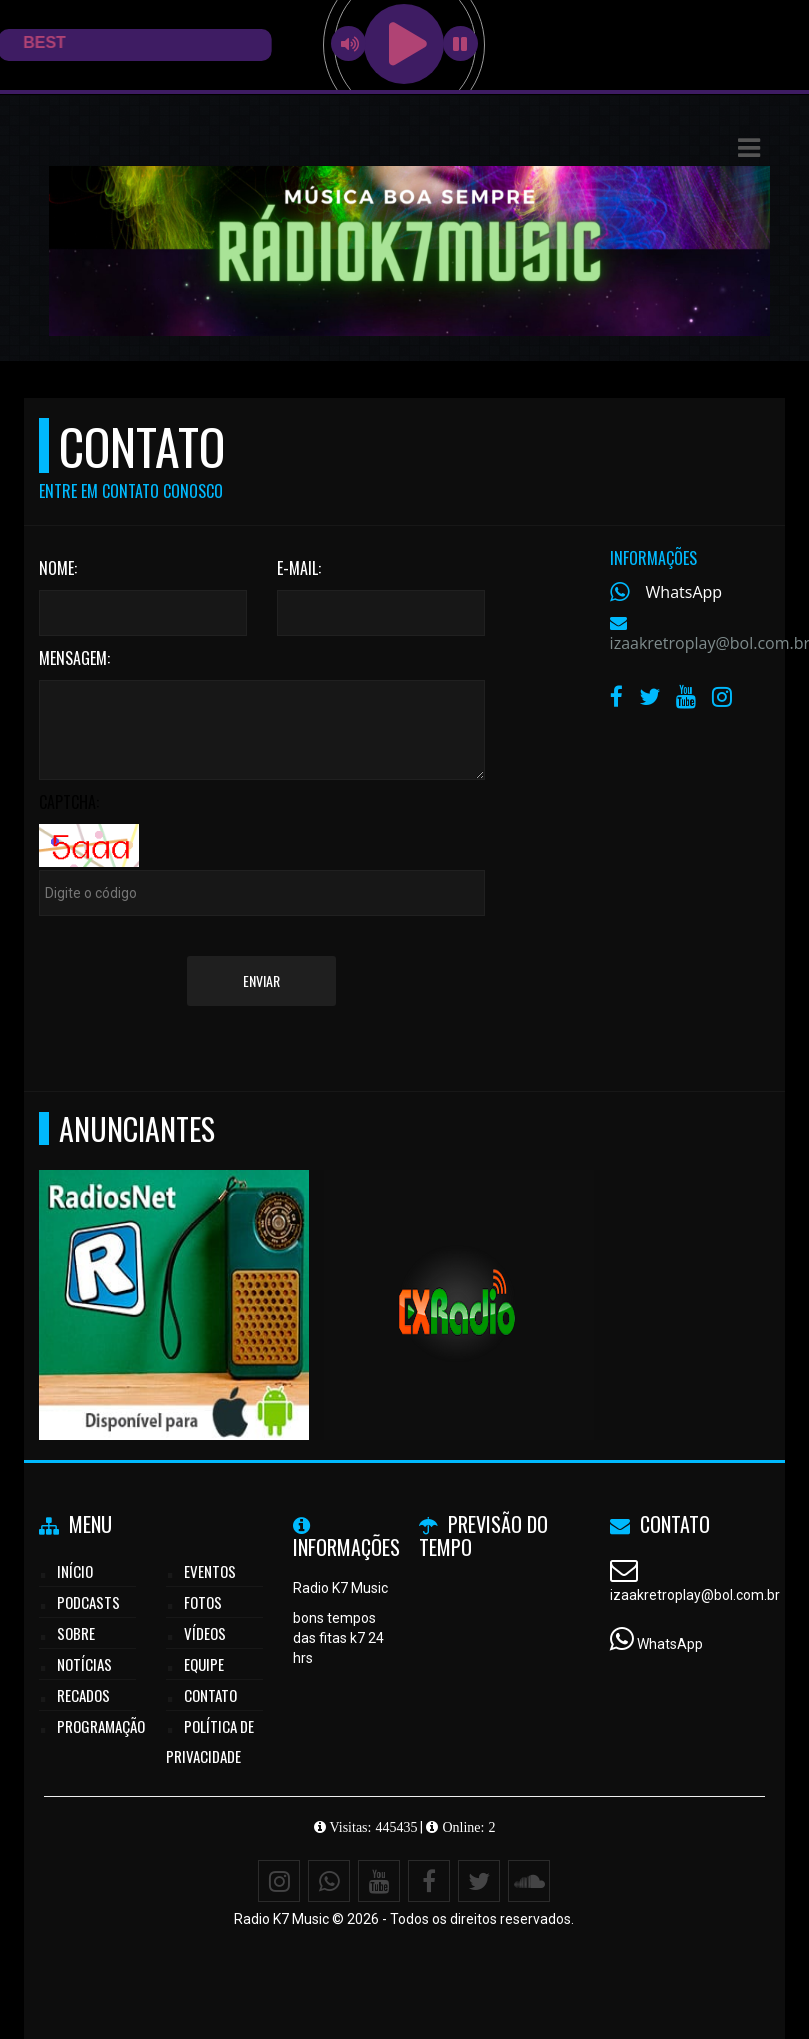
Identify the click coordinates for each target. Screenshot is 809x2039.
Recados (83, 1695)
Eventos (210, 1571)
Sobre (76, 1633)
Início (75, 1571)
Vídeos (205, 1633)
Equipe (204, 1664)
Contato (210, 1695)
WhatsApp (684, 592)
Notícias (84, 1664)
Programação (101, 1726)
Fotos (203, 1602)
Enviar (261, 980)
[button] (749, 148)
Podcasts (88, 1602)
